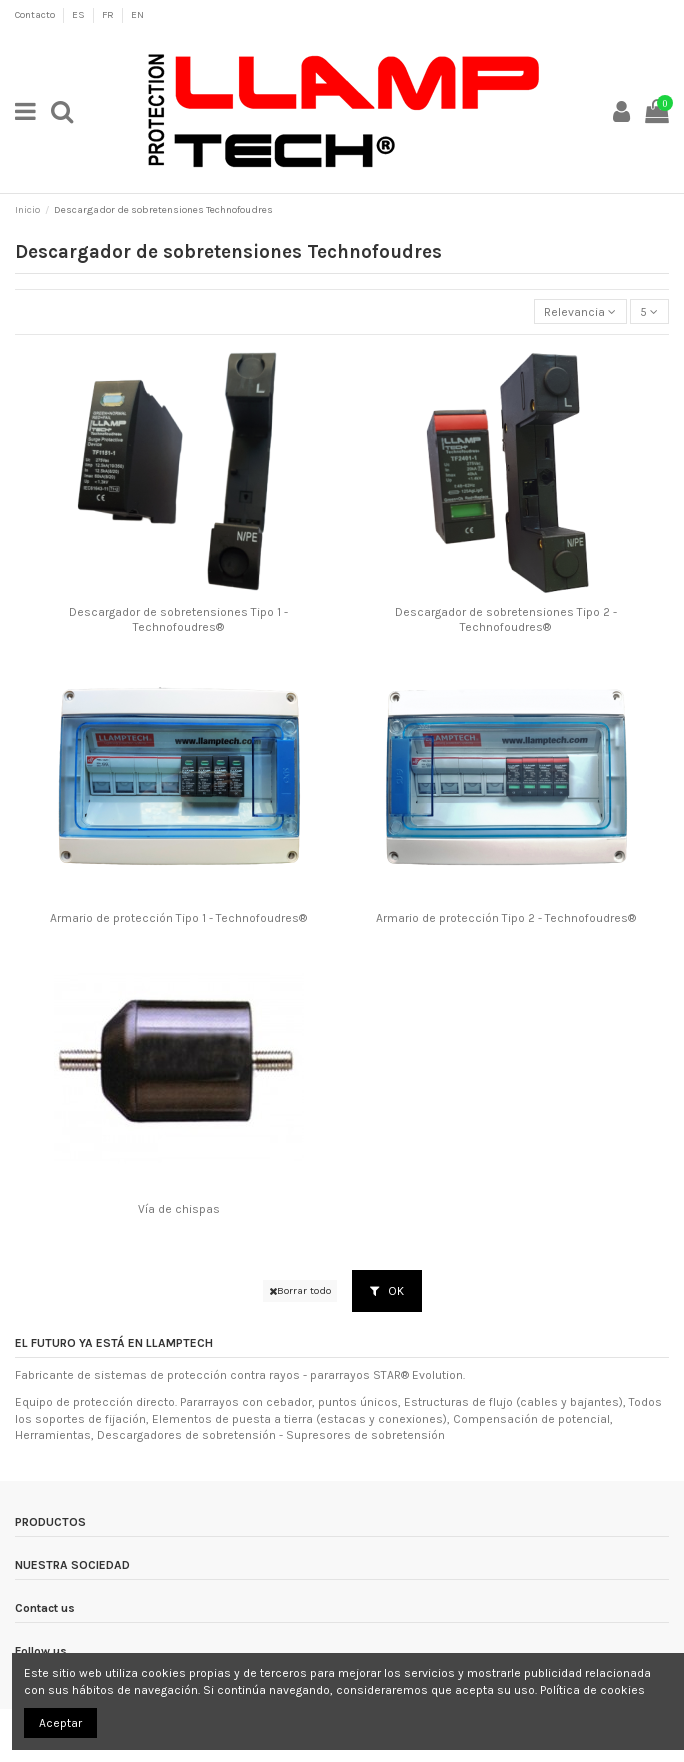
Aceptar (60, 1723)
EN (137, 15)
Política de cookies (592, 1690)
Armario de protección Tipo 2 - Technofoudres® (506, 918)
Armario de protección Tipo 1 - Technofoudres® (178, 918)
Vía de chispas (179, 1209)
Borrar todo (300, 1290)
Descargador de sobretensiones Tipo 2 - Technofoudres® (506, 619)
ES (79, 15)
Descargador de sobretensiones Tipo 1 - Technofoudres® (178, 619)
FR (109, 15)
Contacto (36, 15)
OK (387, 1291)
